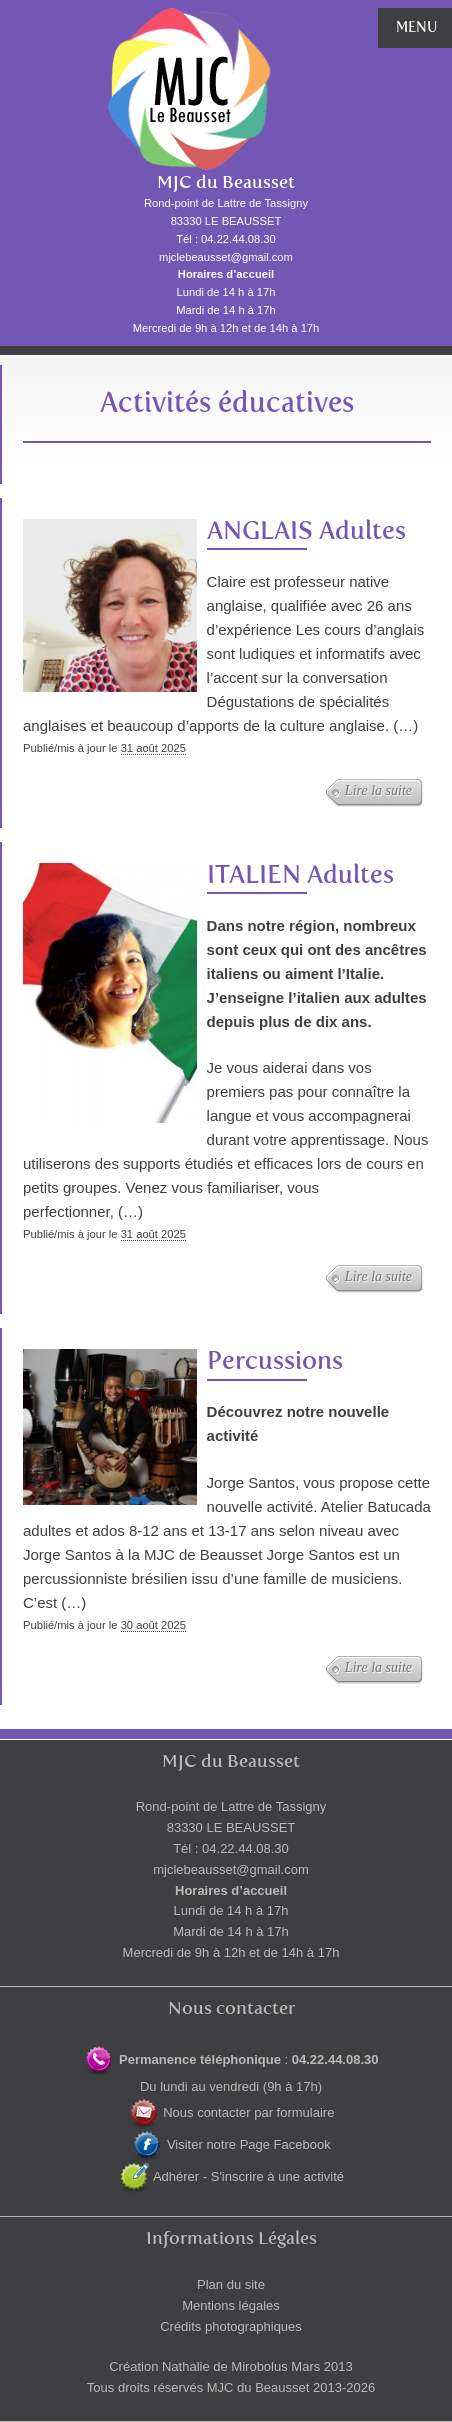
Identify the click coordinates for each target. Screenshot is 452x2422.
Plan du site (231, 2284)
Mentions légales (231, 2305)
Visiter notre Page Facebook (230, 2144)
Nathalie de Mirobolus (225, 2366)
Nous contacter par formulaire (231, 2112)
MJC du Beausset (226, 182)
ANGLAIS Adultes (306, 530)
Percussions (275, 1360)
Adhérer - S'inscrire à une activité (231, 2176)
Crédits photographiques (231, 2326)
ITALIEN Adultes (300, 874)
